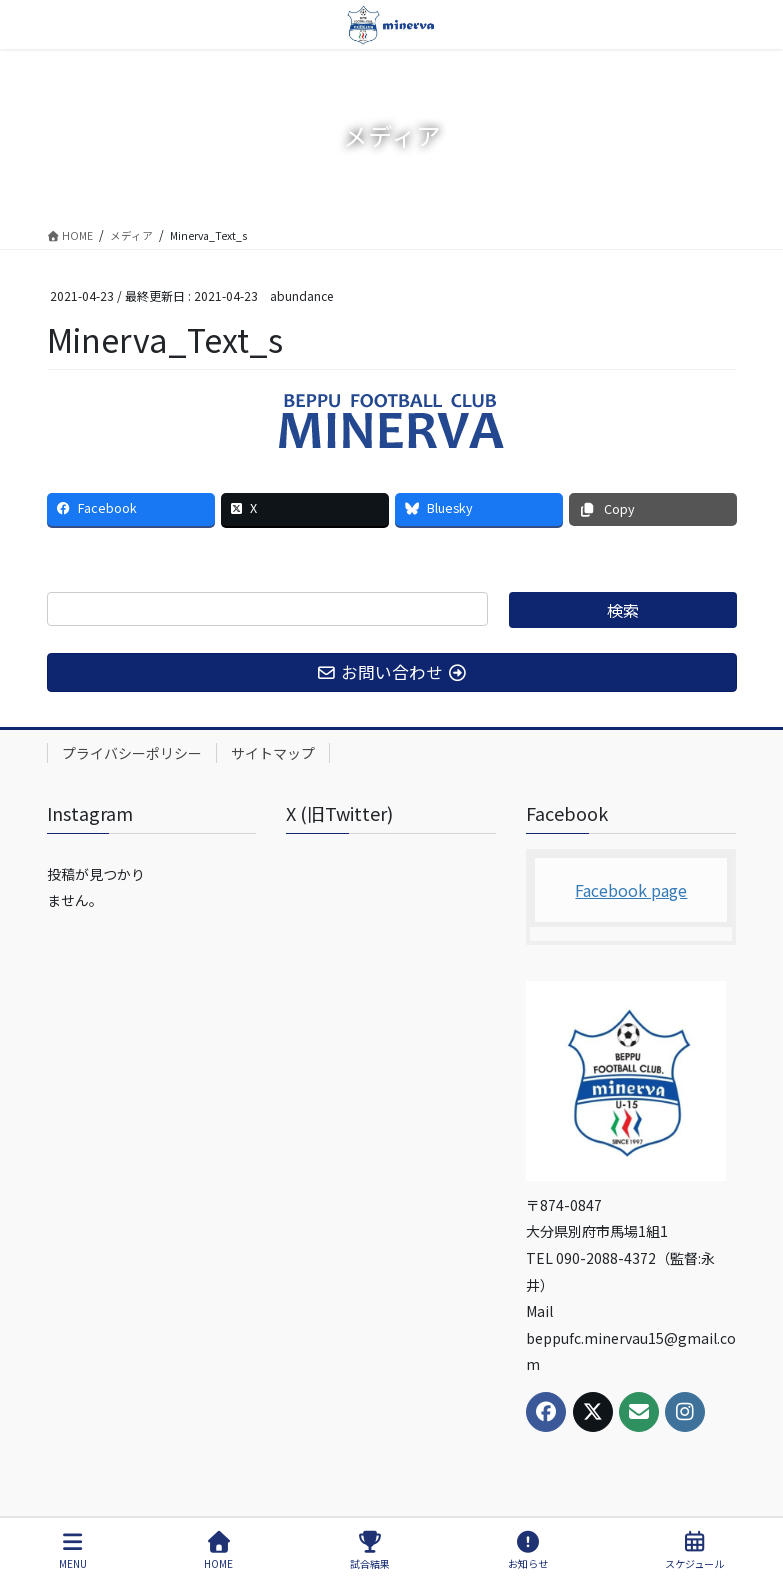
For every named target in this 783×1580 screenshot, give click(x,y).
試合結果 (370, 1550)
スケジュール (694, 1550)
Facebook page (631, 890)
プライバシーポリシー (132, 753)
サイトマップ (273, 753)
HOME (218, 1550)
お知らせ (528, 1550)
